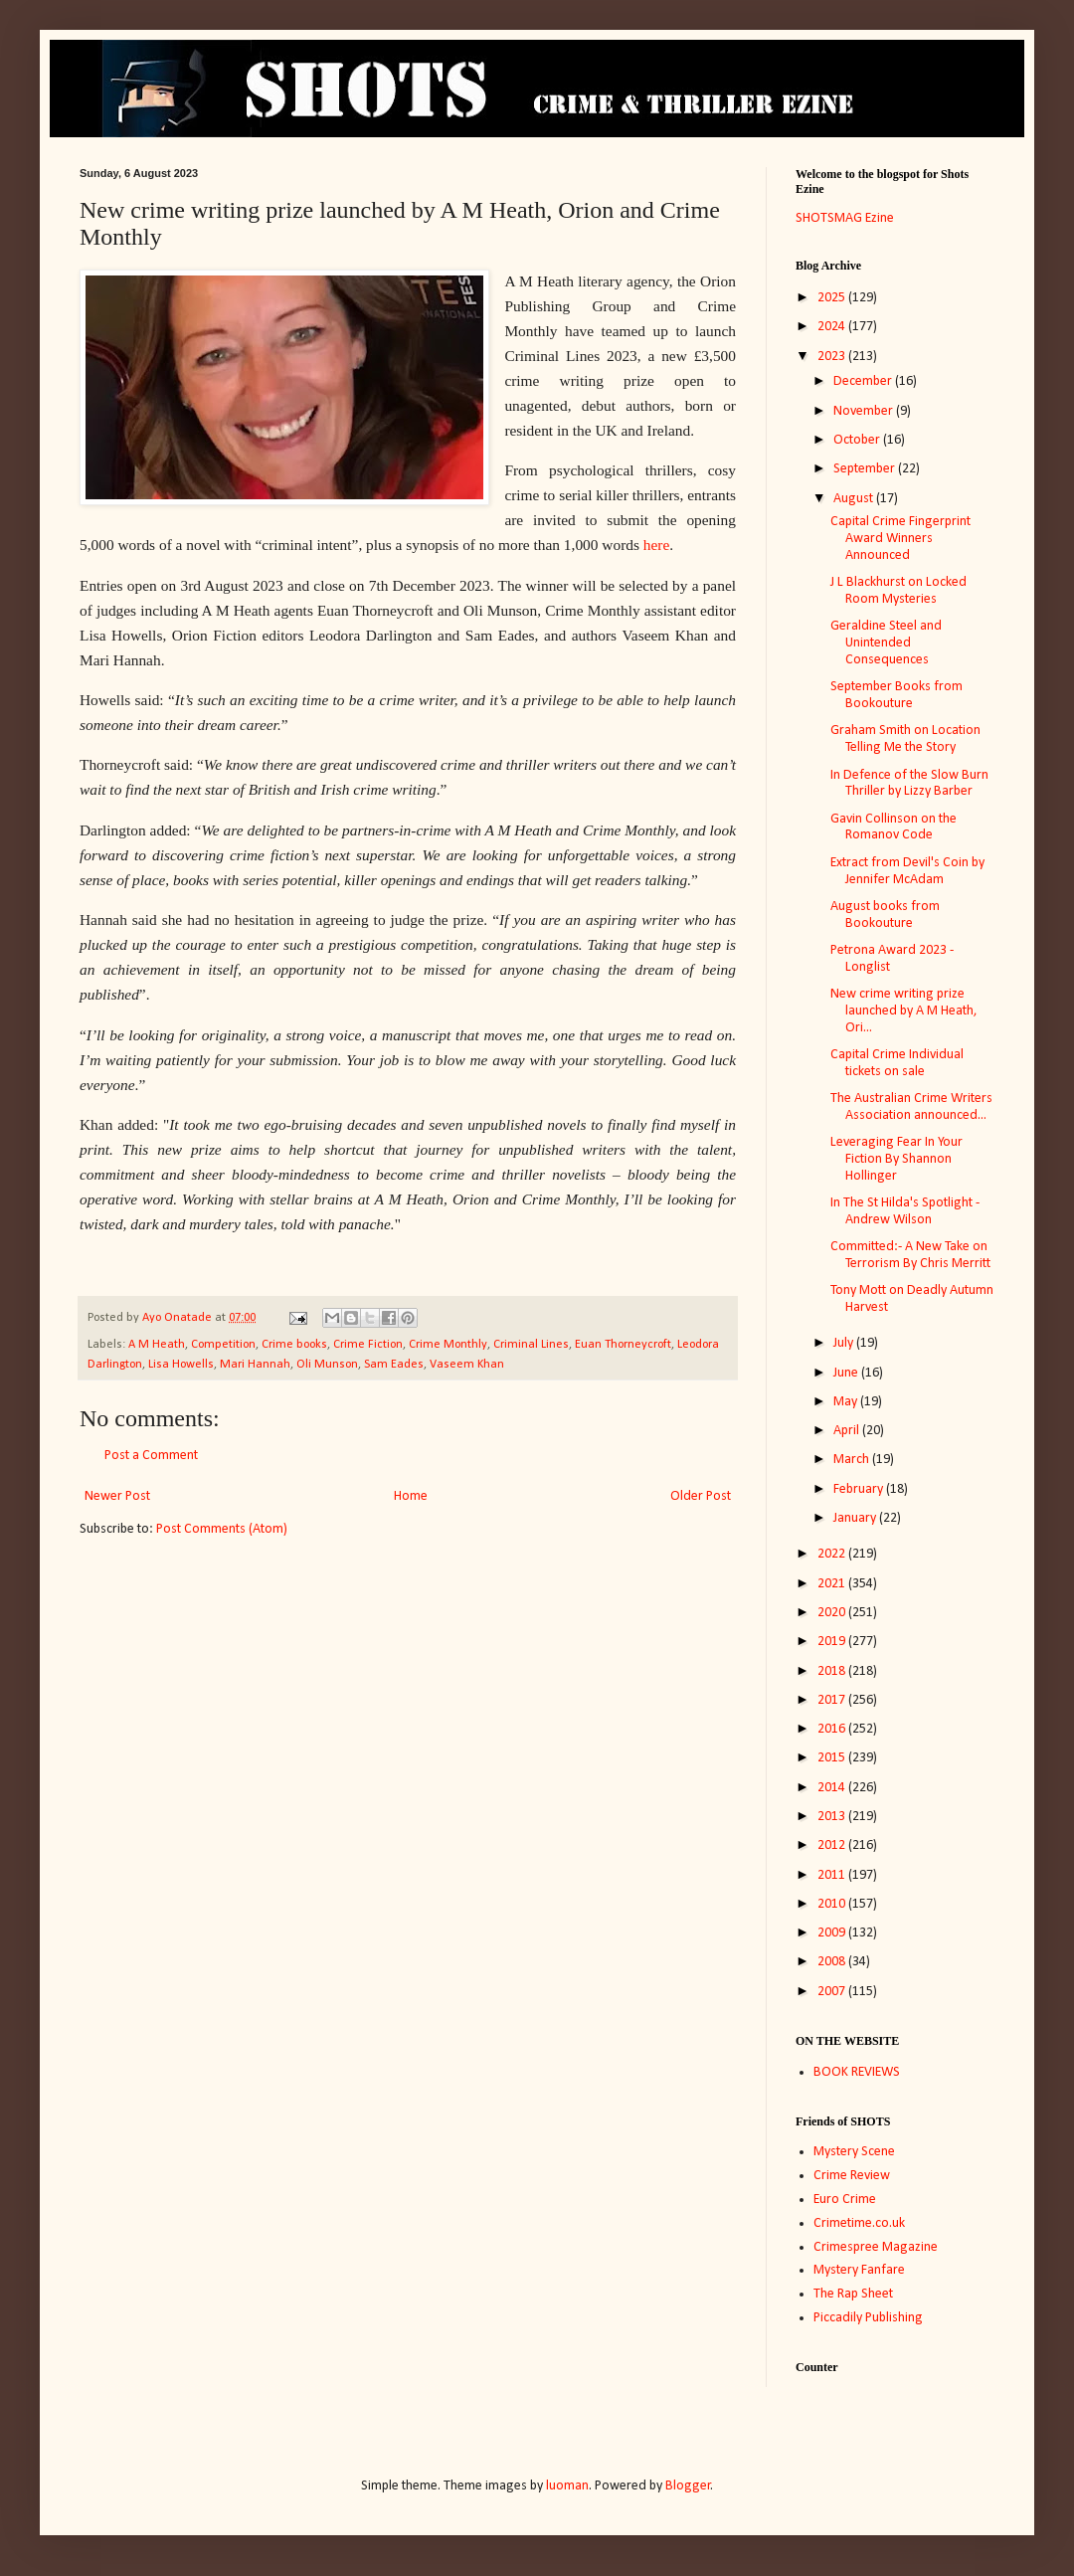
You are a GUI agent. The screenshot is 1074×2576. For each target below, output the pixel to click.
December (864, 381)
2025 (832, 297)
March (852, 1459)
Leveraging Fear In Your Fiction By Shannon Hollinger (896, 1159)
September (865, 468)
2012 (832, 1845)
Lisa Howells (181, 1365)
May (846, 1401)
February (859, 1489)
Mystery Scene (854, 2151)
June (847, 1373)
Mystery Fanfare (859, 2270)
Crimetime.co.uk (859, 2223)
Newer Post (117, 1496)
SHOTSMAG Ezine (845, 218)
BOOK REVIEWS (856, 2072)
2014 (832, 1787)
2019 (832, 1641)
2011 (832, 1875)
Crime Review (851, 2175)
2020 (832, 1612)
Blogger (688, 2486)
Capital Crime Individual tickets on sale (897, 1063)
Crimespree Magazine (875, 2247)
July (844, 1343)
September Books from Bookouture (896, 695)
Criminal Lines (531, 1345)
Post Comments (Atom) (221, 1529)
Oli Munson (327, 1365)
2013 (832, 1816)
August (854, 498)
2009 (832, 1933)
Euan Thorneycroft (623, 1345)
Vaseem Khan (467, 1365)
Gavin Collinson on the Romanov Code (893, 827)
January (856, 1518)
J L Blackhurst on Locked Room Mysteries (898, 591)
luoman (567, 2486)
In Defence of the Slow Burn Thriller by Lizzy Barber (909, 784)
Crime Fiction (368, 1345)
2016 (832, 1729)
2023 (832, 356)
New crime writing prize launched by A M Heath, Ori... (904, 1011)
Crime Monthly (448, 1345)
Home (411, 1496)
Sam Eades (394, 1365)
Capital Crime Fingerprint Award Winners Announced (900, 538)
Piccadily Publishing (868, 2317)
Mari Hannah (255, 1365)
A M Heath (156, 1345)
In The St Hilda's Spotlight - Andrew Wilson (905, 1211)
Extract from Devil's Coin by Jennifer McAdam (907, 871)
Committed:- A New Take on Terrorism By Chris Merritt (910, 1255)
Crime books (294, 1345)
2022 (832, 1554)
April (847, 1430)
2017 (832, 1700)
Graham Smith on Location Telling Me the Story (905, 739)
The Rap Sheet (853, 2294)
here (656, 544)
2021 (832, 1583)
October (858, 440)
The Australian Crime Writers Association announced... (911, 1107)
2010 (832, 1904)
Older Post (700, 1496)
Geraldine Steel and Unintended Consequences (886, 643)
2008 (832, 1961)
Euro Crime (844, 2199)
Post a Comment (151, 1455)
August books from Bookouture (885, 915)
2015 (832, 1757)
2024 (832, 326)
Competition (223, 1345)
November (864, 411)
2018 (832, 1671)
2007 (832, 1991)
